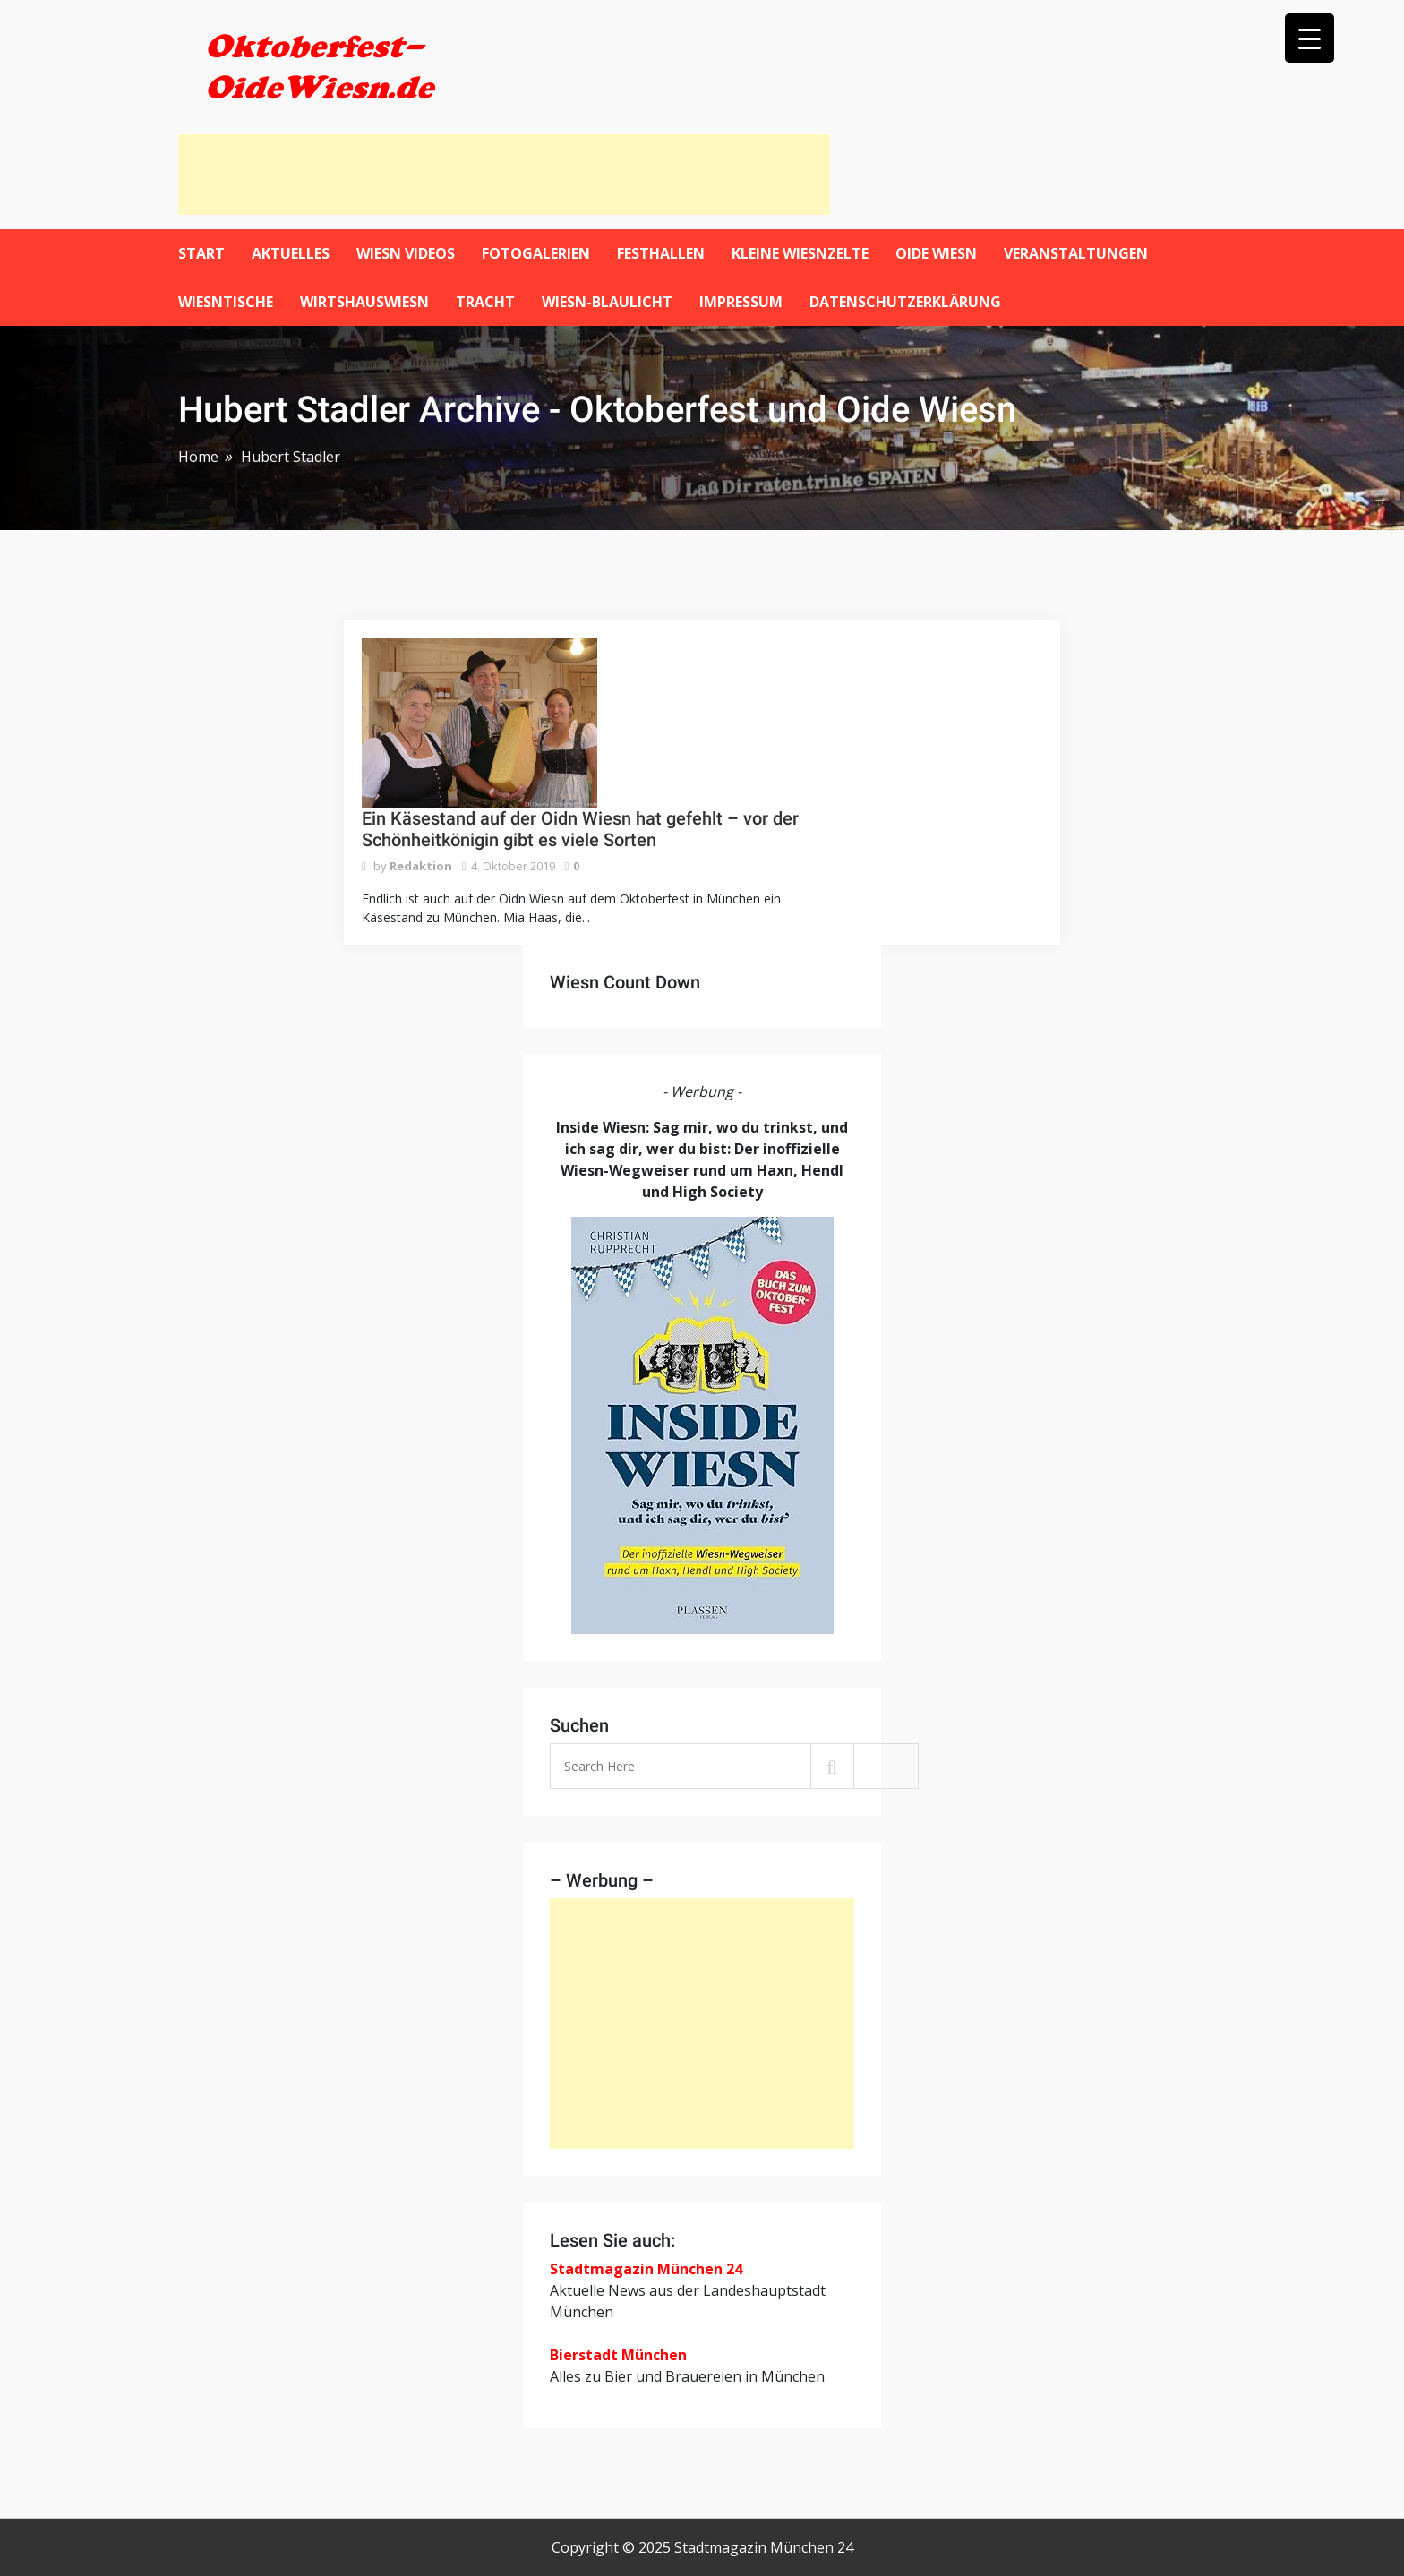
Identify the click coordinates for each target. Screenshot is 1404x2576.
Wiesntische (225, 302)
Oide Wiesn (936, 253)
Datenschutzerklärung (905, 302)
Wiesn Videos (405, 253)
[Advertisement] (504, 174)
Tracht (485, 302)
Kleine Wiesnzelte (800, 253)
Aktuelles (291, 253)
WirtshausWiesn (364, 302)
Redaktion (421, 866)
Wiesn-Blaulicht (607, 302)
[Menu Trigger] (1309, 38)
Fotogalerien (536, 253)
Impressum (741, 302)
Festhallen (661, 253)
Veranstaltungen (1076, 253)
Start (201, 253)
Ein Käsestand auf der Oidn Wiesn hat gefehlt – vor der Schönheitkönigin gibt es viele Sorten (580, 829)
